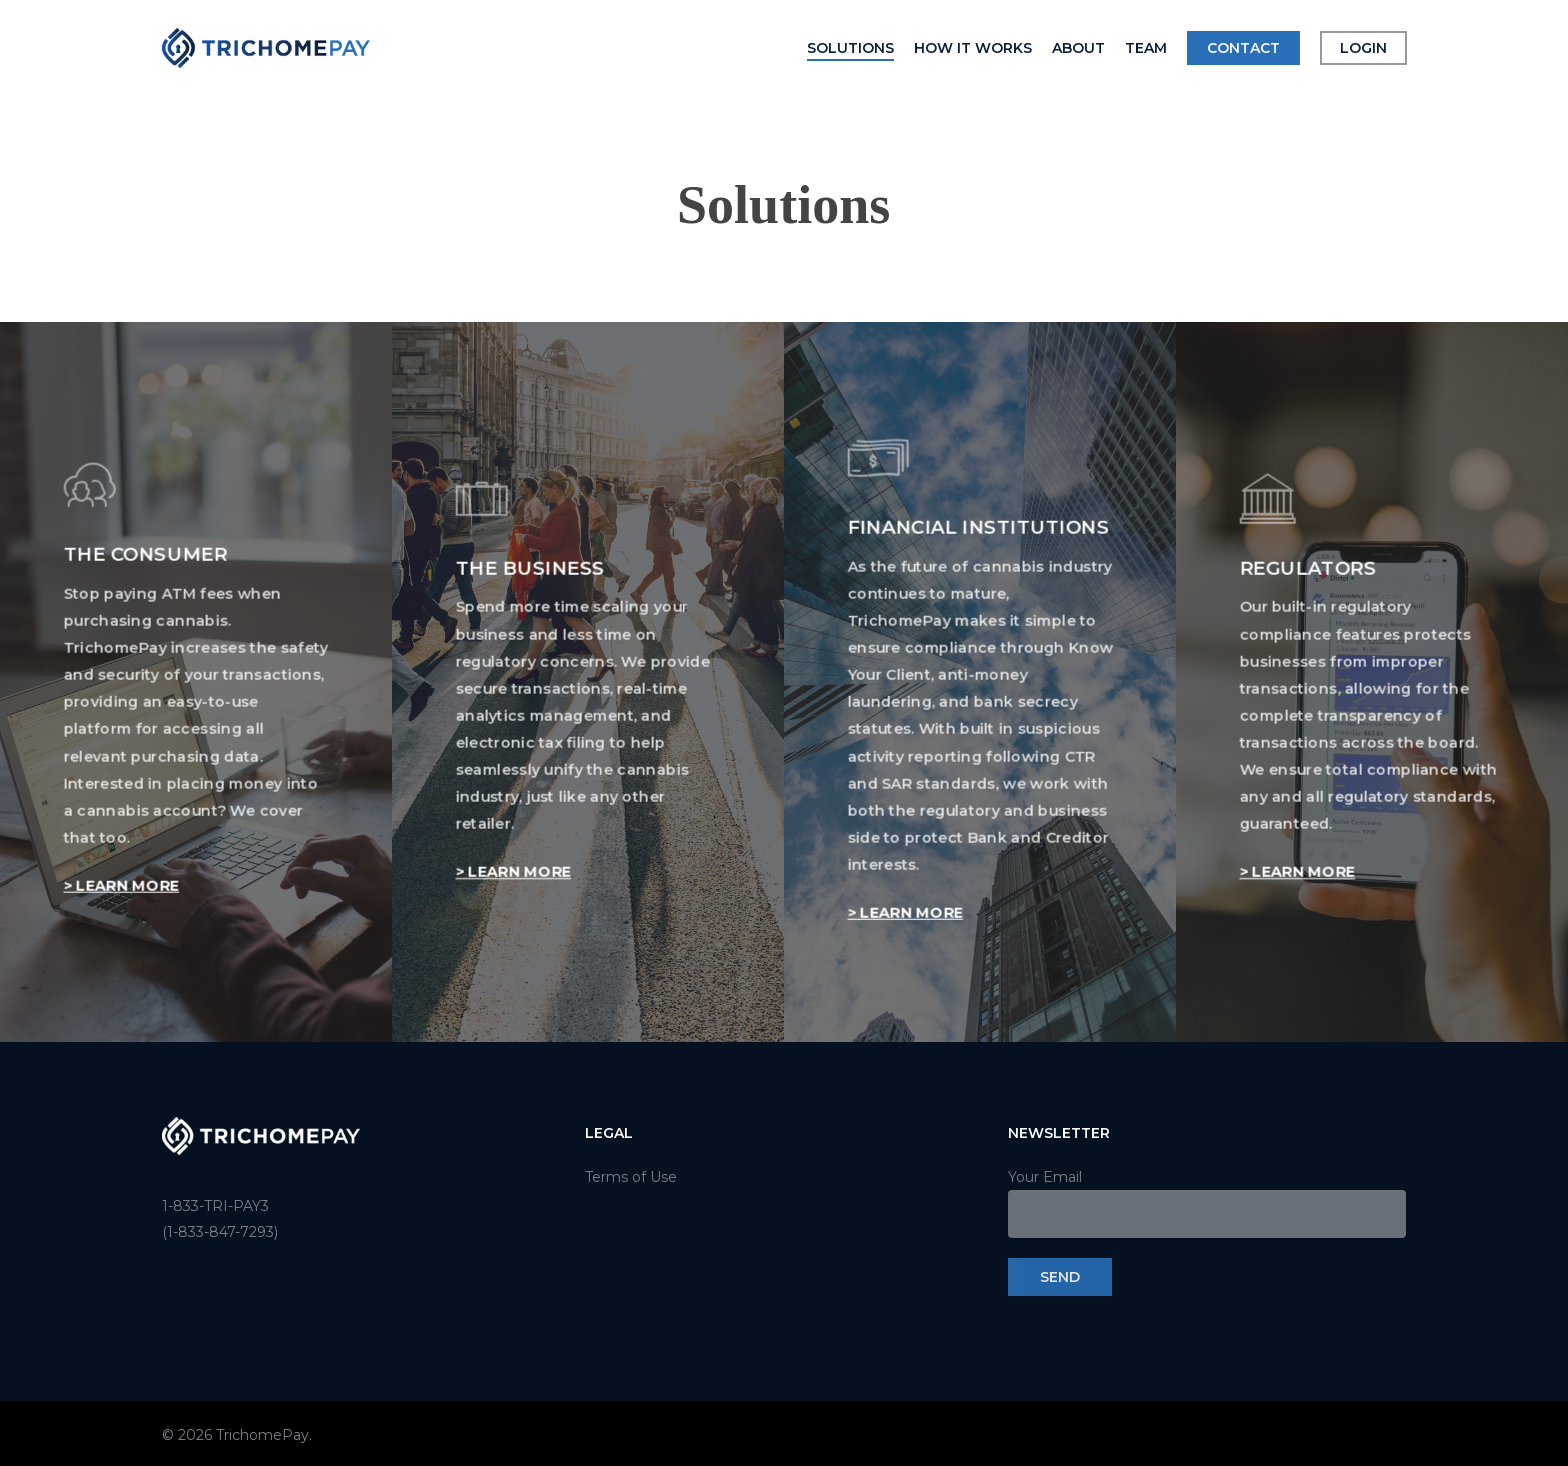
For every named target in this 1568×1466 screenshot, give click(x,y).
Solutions (850, 48)
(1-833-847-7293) (220, 1232)
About (1078, 48)
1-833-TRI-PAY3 (215, 1206)
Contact (1243, 48)
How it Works (973, 48)
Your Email (1207, 1203)
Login (1363, 48)
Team (1146, 48)
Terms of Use (631, 1177)
